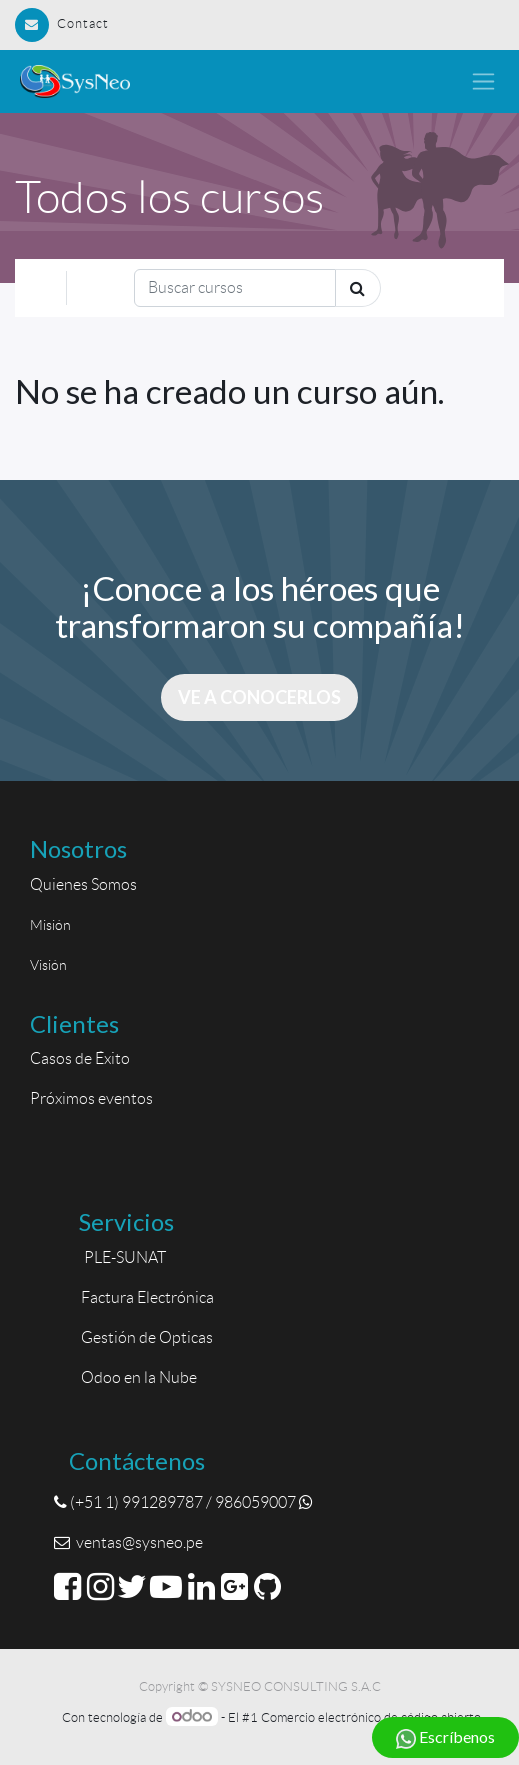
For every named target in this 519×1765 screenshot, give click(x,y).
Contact (62, 23)
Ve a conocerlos (259, 697)
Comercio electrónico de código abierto (371, 1717)
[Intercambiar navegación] (466, 287)
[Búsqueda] (235, 288)
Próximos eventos (91, 1098)
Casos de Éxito (83, 1058)
